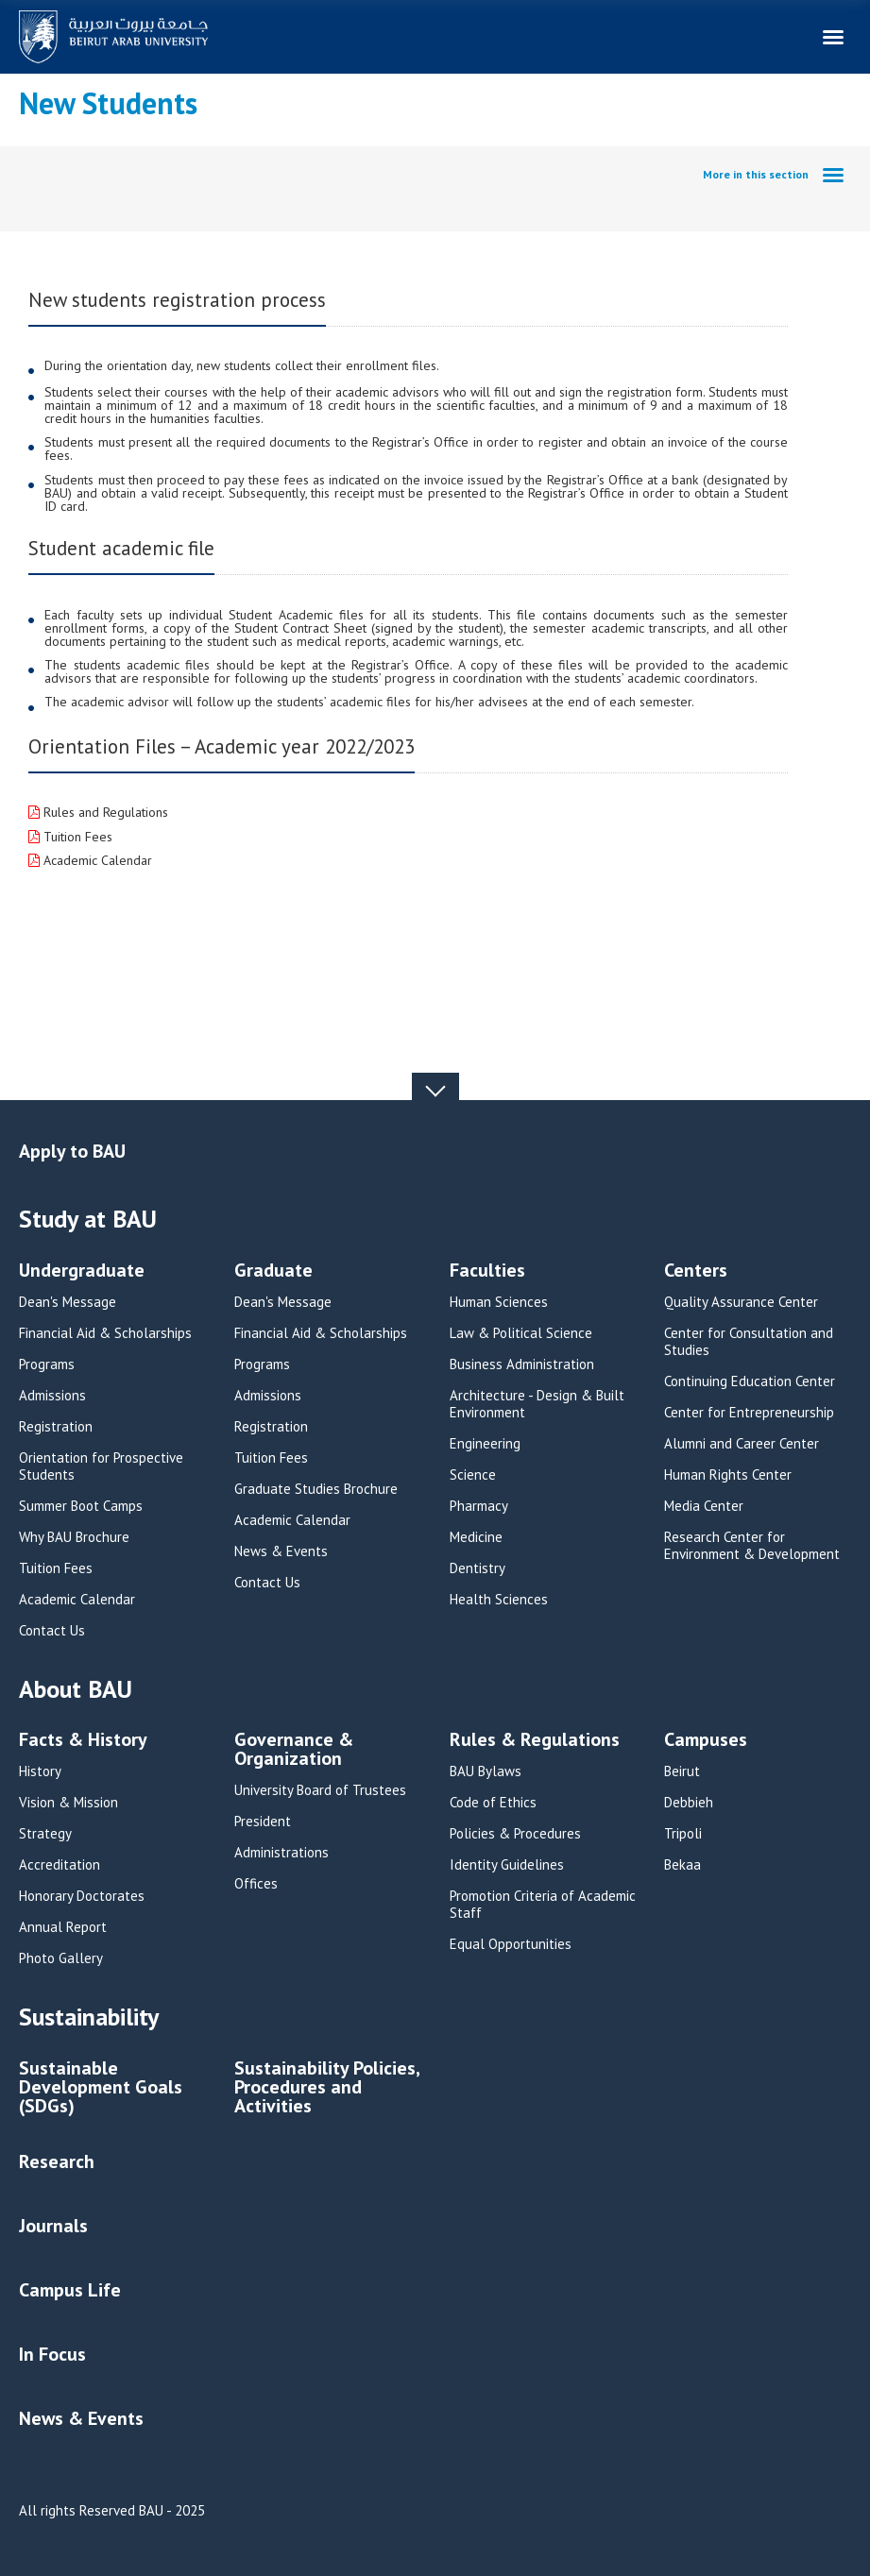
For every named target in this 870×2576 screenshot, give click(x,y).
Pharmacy (479, 1506)
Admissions (52, 1395)
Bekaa (682, 1864)
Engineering (485, 1443)
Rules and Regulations (104, 812)
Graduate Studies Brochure (316, 1489)
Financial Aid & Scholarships (105, 1333)
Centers (695, 1271)
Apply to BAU (72, 1151)
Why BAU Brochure (74, 1537)
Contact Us (52, 1630)
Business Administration (522, 1364)
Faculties (487, 1271)
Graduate (273, 1271)
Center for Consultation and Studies (748, 1342)
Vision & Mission (68, 1802)
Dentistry (477, 1568)
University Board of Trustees (320, 1790)
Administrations (281, 1852)
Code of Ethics (493, 1802)
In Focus (52, 2354)
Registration (56, 1426)
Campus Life (70, 2290)
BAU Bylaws (485, 1771)
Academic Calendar (96, 860)
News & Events (281, 1551)
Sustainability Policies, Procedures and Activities (326, 2088)
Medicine (476, 1537)
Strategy (45, 1833)
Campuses (705, 1741)
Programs (47, 1364)
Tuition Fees (76, 836)
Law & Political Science (521, 1333)
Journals (53, 2225)
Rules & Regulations (535, 1741)
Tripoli (683, 1833)
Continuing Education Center (749, 1381)
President (262, 1821)
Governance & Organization (293, 1750)
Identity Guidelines (507, 1864)
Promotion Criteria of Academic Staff (543, 1905)
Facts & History (83, 1741)
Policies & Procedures (515, 1833)
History (40, 1771)
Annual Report (63, 1927)
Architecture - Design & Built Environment (537, 1404)
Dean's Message (67, 1302)
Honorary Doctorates (82, 1896)
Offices (256, 1883)
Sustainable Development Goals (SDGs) (100, 2088)
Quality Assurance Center (741, 1302)
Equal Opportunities (510, 1944)
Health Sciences (499, 1599)
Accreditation (59, 1864)
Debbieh (688, 1802)
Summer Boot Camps (81, 1506)
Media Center (703, 1506)
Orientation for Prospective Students (101, 1466)
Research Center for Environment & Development (752, 1546)
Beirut (682, 1771)
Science (473, 1474)
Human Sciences (499, 1302)
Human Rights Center (728, 1474)
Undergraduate (82, 1271)
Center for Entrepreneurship (749, 1412)
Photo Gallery (61, 1958)
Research (56, 2161)
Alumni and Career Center (741, 1443)
